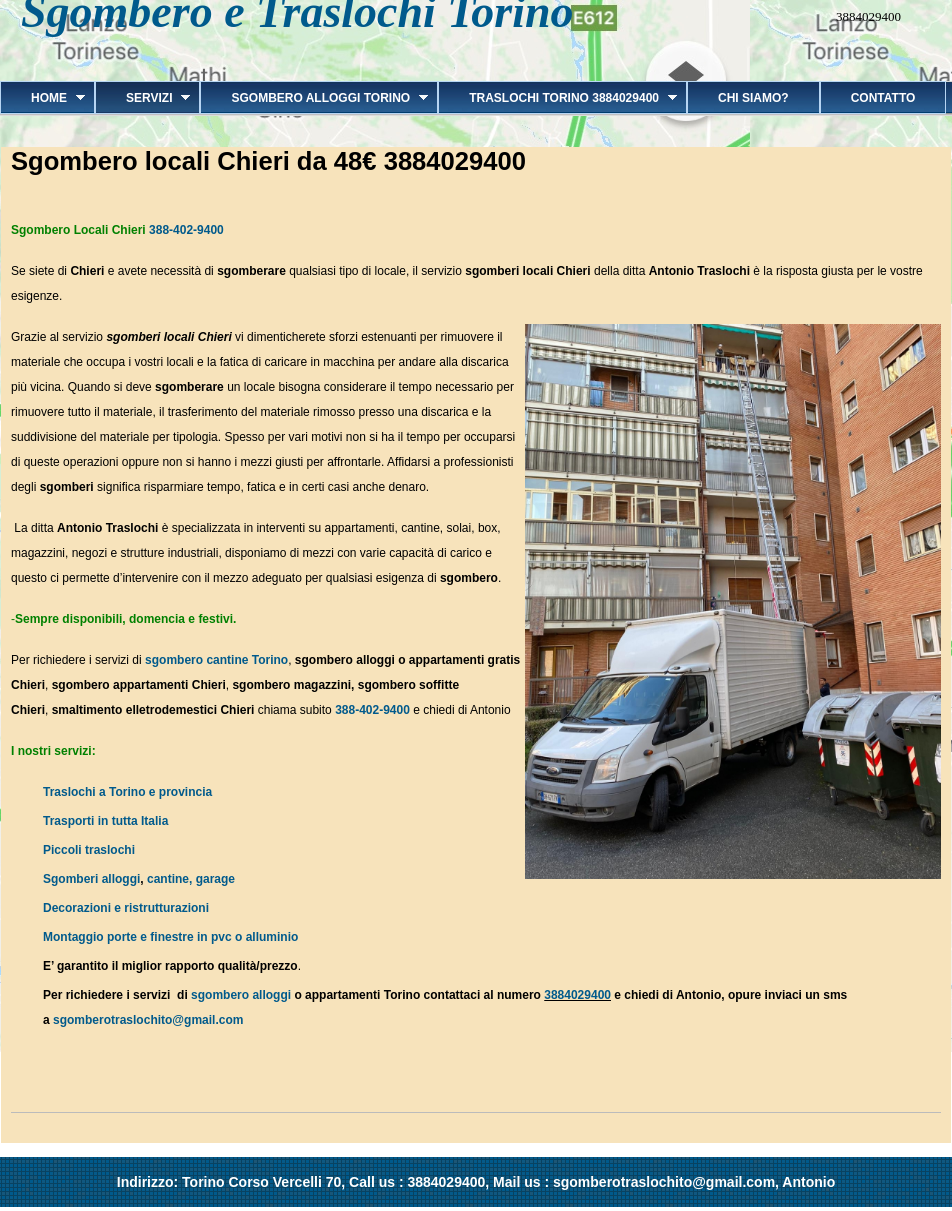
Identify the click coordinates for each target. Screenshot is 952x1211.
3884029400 (577, 995)
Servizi (142, 98)
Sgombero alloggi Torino (314, 98)
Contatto (883, 98)
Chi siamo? (753, 98)
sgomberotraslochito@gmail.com (148, 1020)
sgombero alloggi (241, 995)
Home (42, 98)
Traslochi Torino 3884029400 (557, 98)
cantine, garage (191, 879)
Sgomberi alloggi (91, 879)
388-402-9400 (186, 230)
